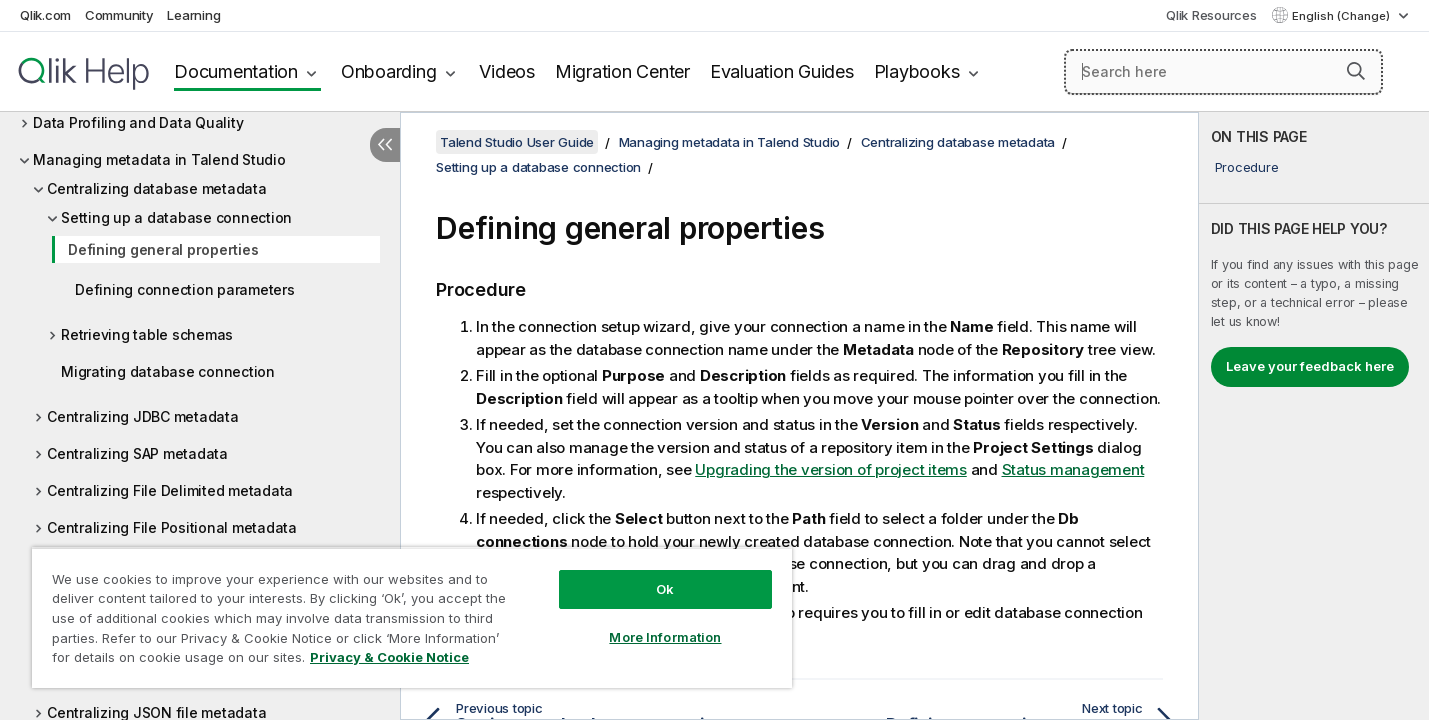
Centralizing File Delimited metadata (170, 490)
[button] (1356, 71)
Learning (193, 15)
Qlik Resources (1211, 15)
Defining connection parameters (185, 289)
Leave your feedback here (1310, 366)
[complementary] (1314, 416)
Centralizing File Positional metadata (172, 527)
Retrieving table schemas (147, 334)
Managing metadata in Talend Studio (159, 159)
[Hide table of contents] (385, 145)
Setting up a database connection (176, 217)
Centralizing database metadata (157, 188)
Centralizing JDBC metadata (143, 416)
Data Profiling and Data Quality (138, 122)
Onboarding (389, 71)
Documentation (236, 71)
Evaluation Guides (782, 71)
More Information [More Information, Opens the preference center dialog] (665, 637)
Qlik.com (45, 15)
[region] (412, 617)
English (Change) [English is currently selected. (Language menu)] (1342, 16)
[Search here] (1223, 72)
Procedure (1247, 167)
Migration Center (622, 71)
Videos (507, 71)
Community (119, 15)
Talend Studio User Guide (517, 142)
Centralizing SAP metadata (137, 453)
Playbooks (917, 71)
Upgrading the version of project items (831, 469)
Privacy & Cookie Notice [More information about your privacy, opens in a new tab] (389, 657)
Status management (1073, 469)
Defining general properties (163, 249)
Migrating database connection (168, 371)
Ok (665, 589)
